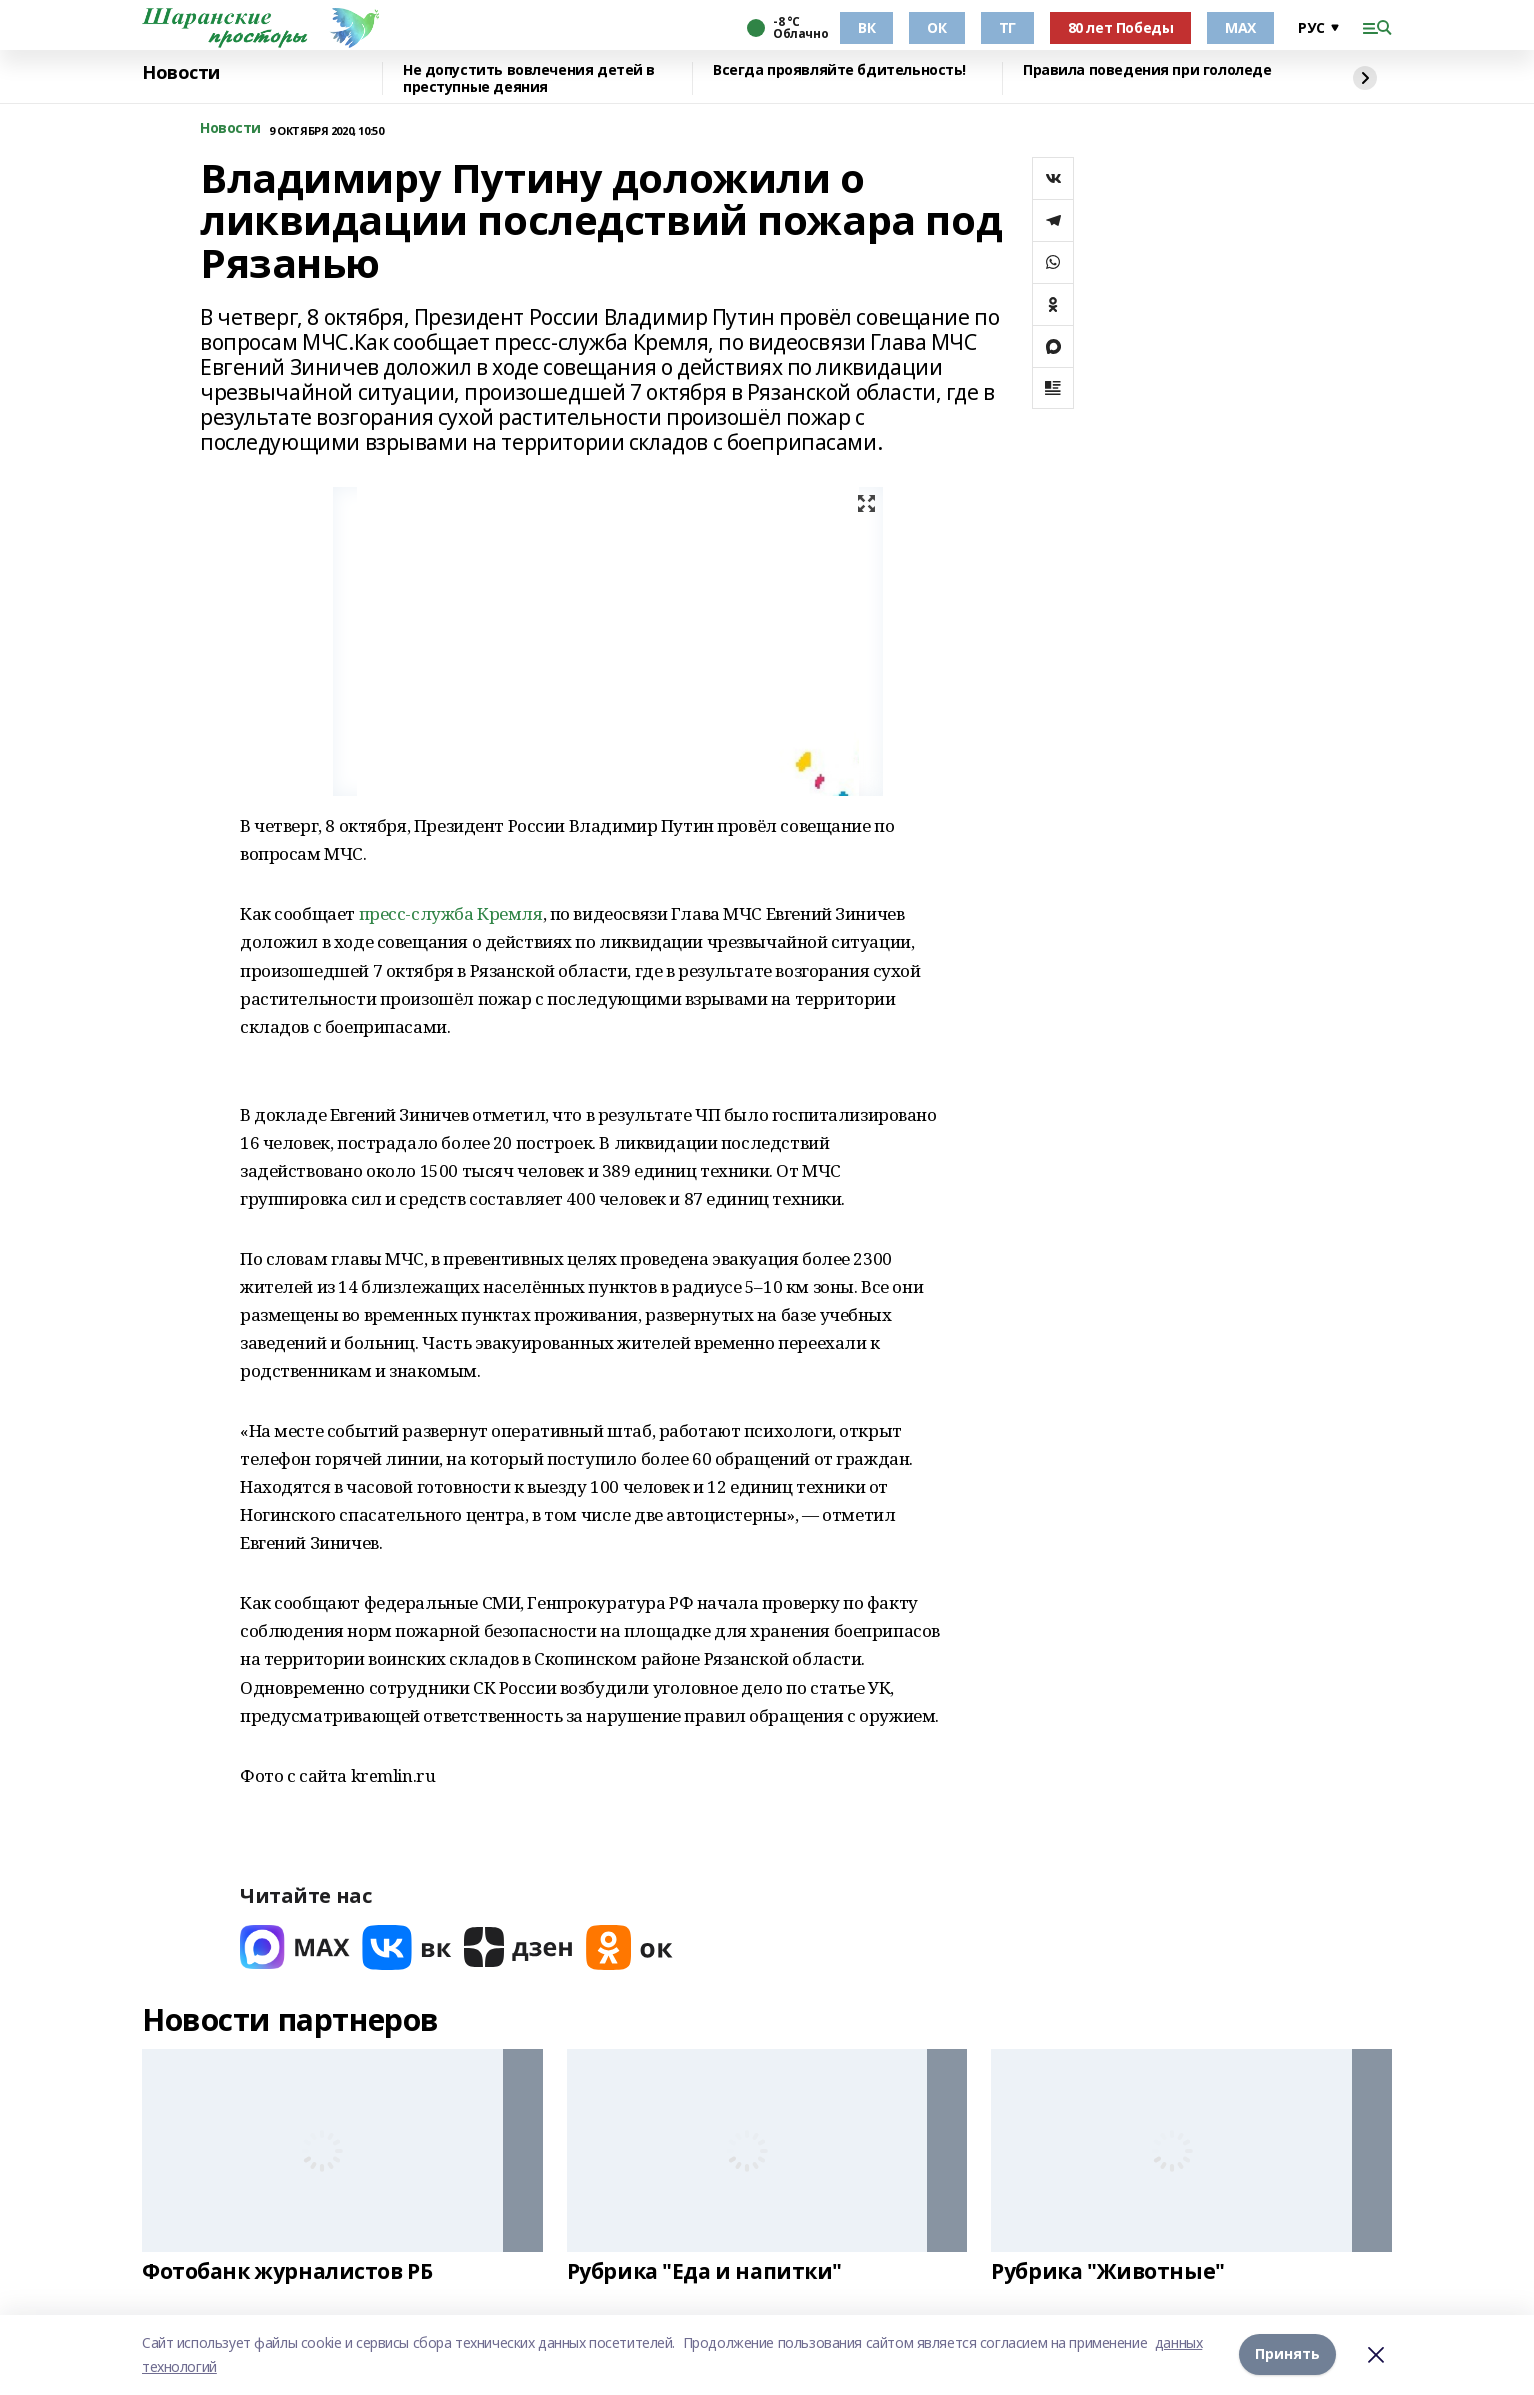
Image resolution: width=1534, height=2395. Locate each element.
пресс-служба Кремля (451, 913)
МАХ (1240, 27)
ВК (866, 27)
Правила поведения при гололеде (1147, 70)
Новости (181, 73)
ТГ (1007, 27)
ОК (936, 27)
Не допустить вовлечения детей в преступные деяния (529, 78)
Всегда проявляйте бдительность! (839, 70)
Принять (1287, 2354)
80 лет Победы (1121, 27)
